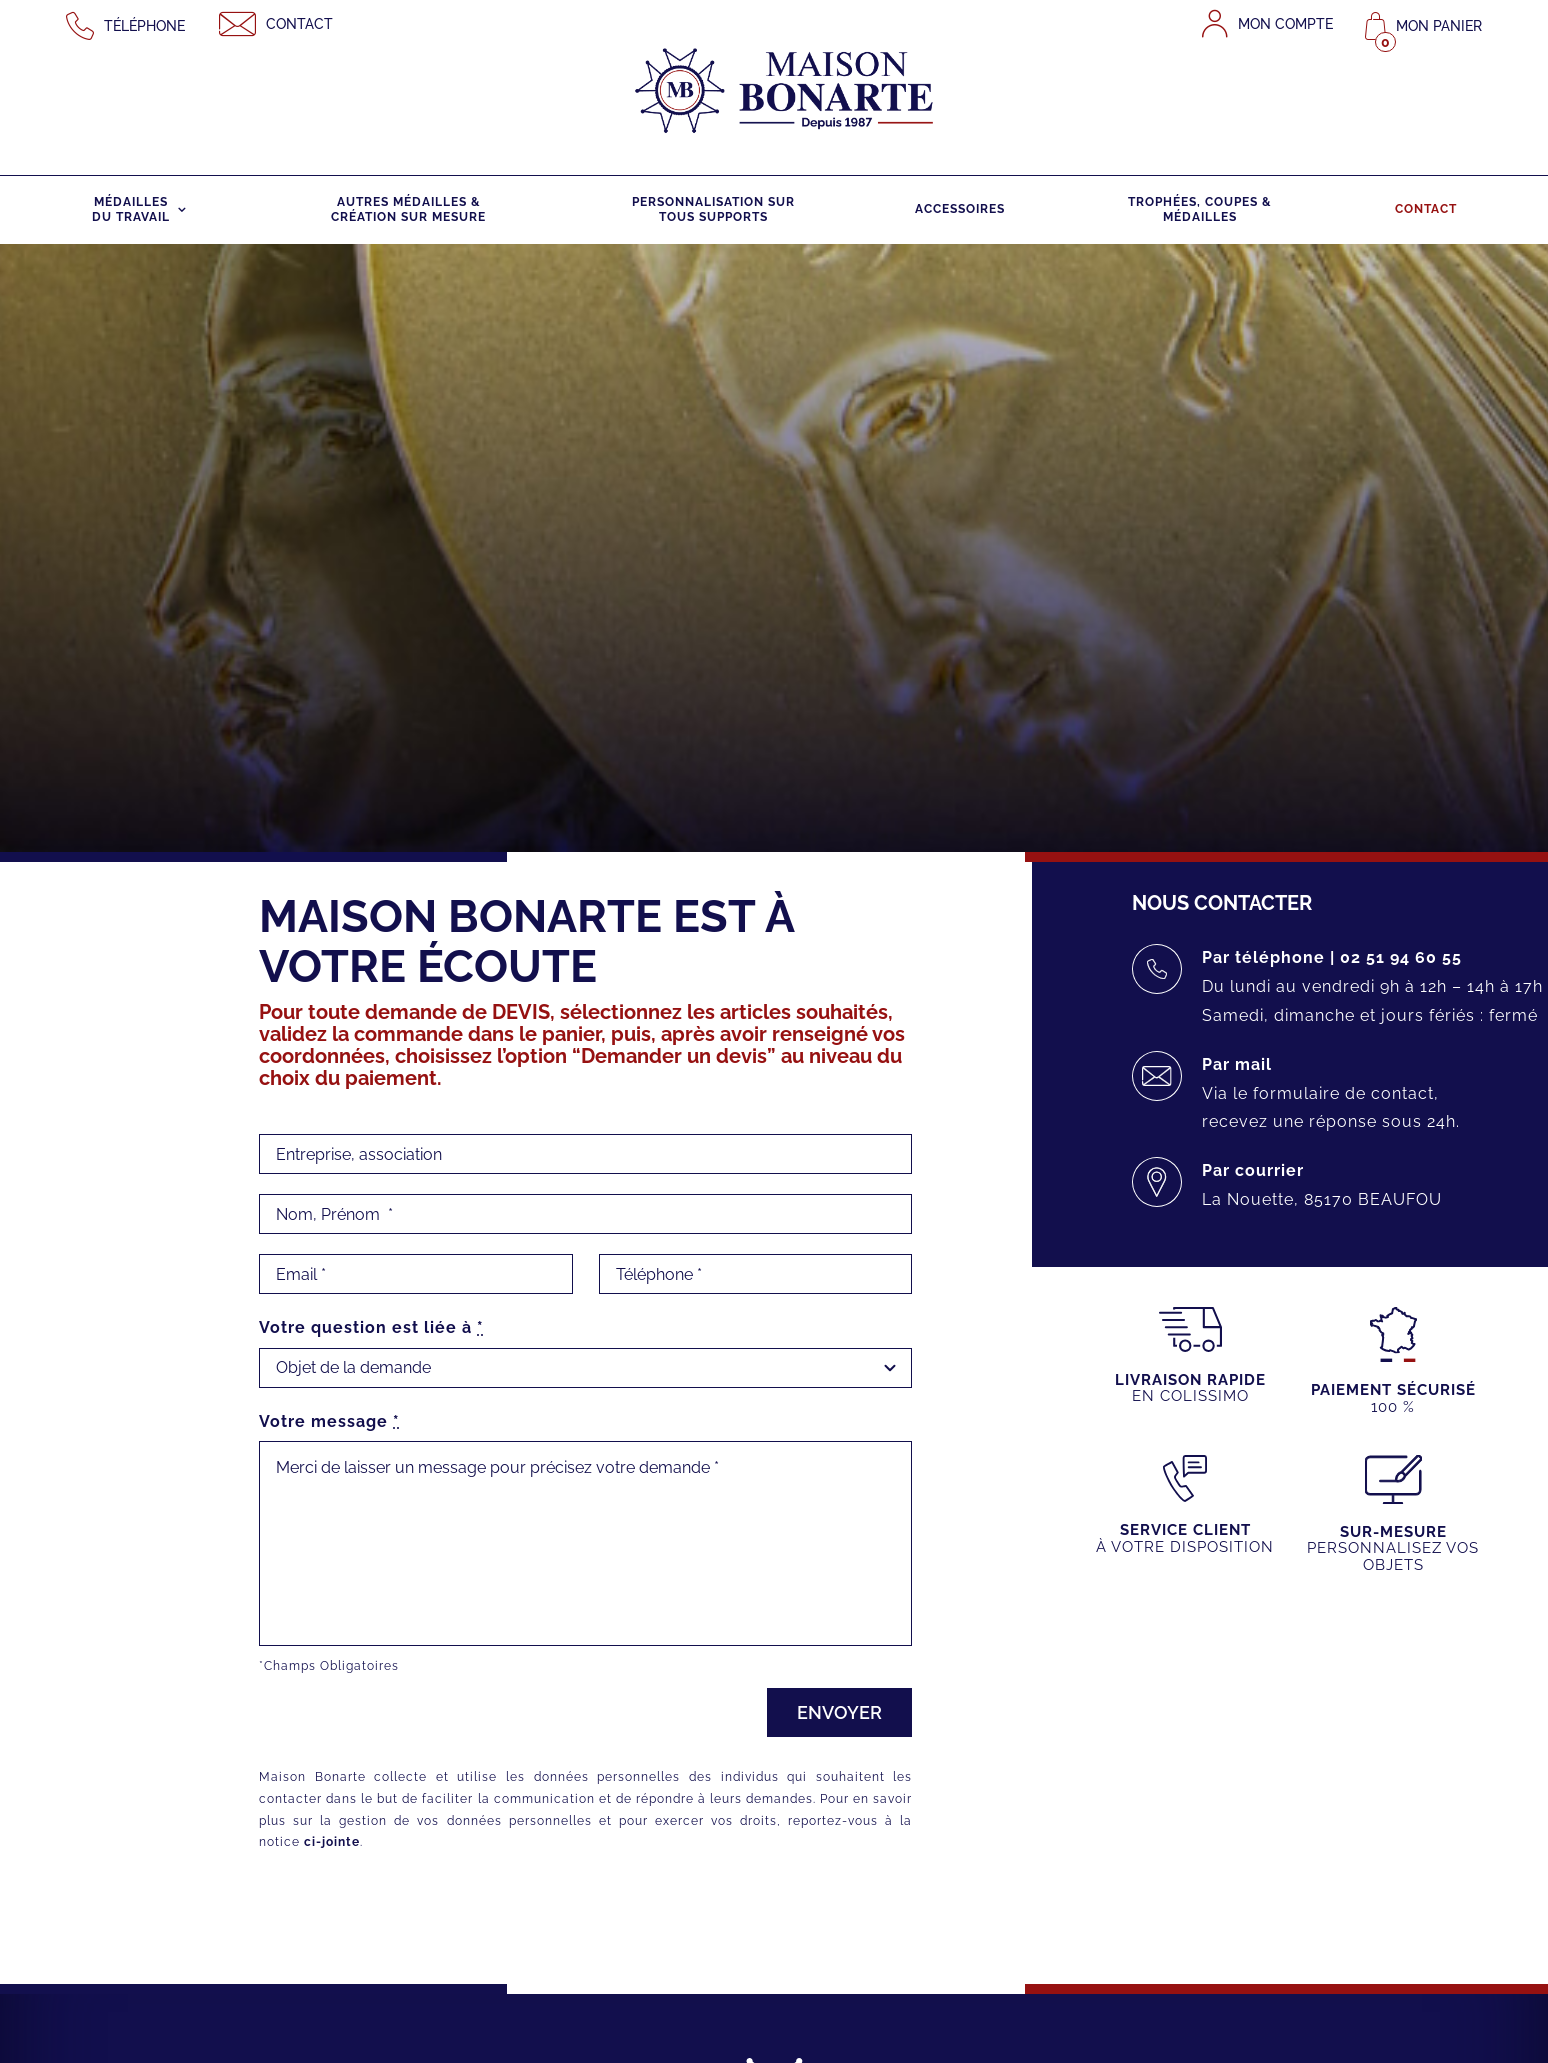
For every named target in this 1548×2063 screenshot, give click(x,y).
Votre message (328, 1421)
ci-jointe (331, 1842)
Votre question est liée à (370, 1327)
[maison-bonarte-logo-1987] (784, 26)
